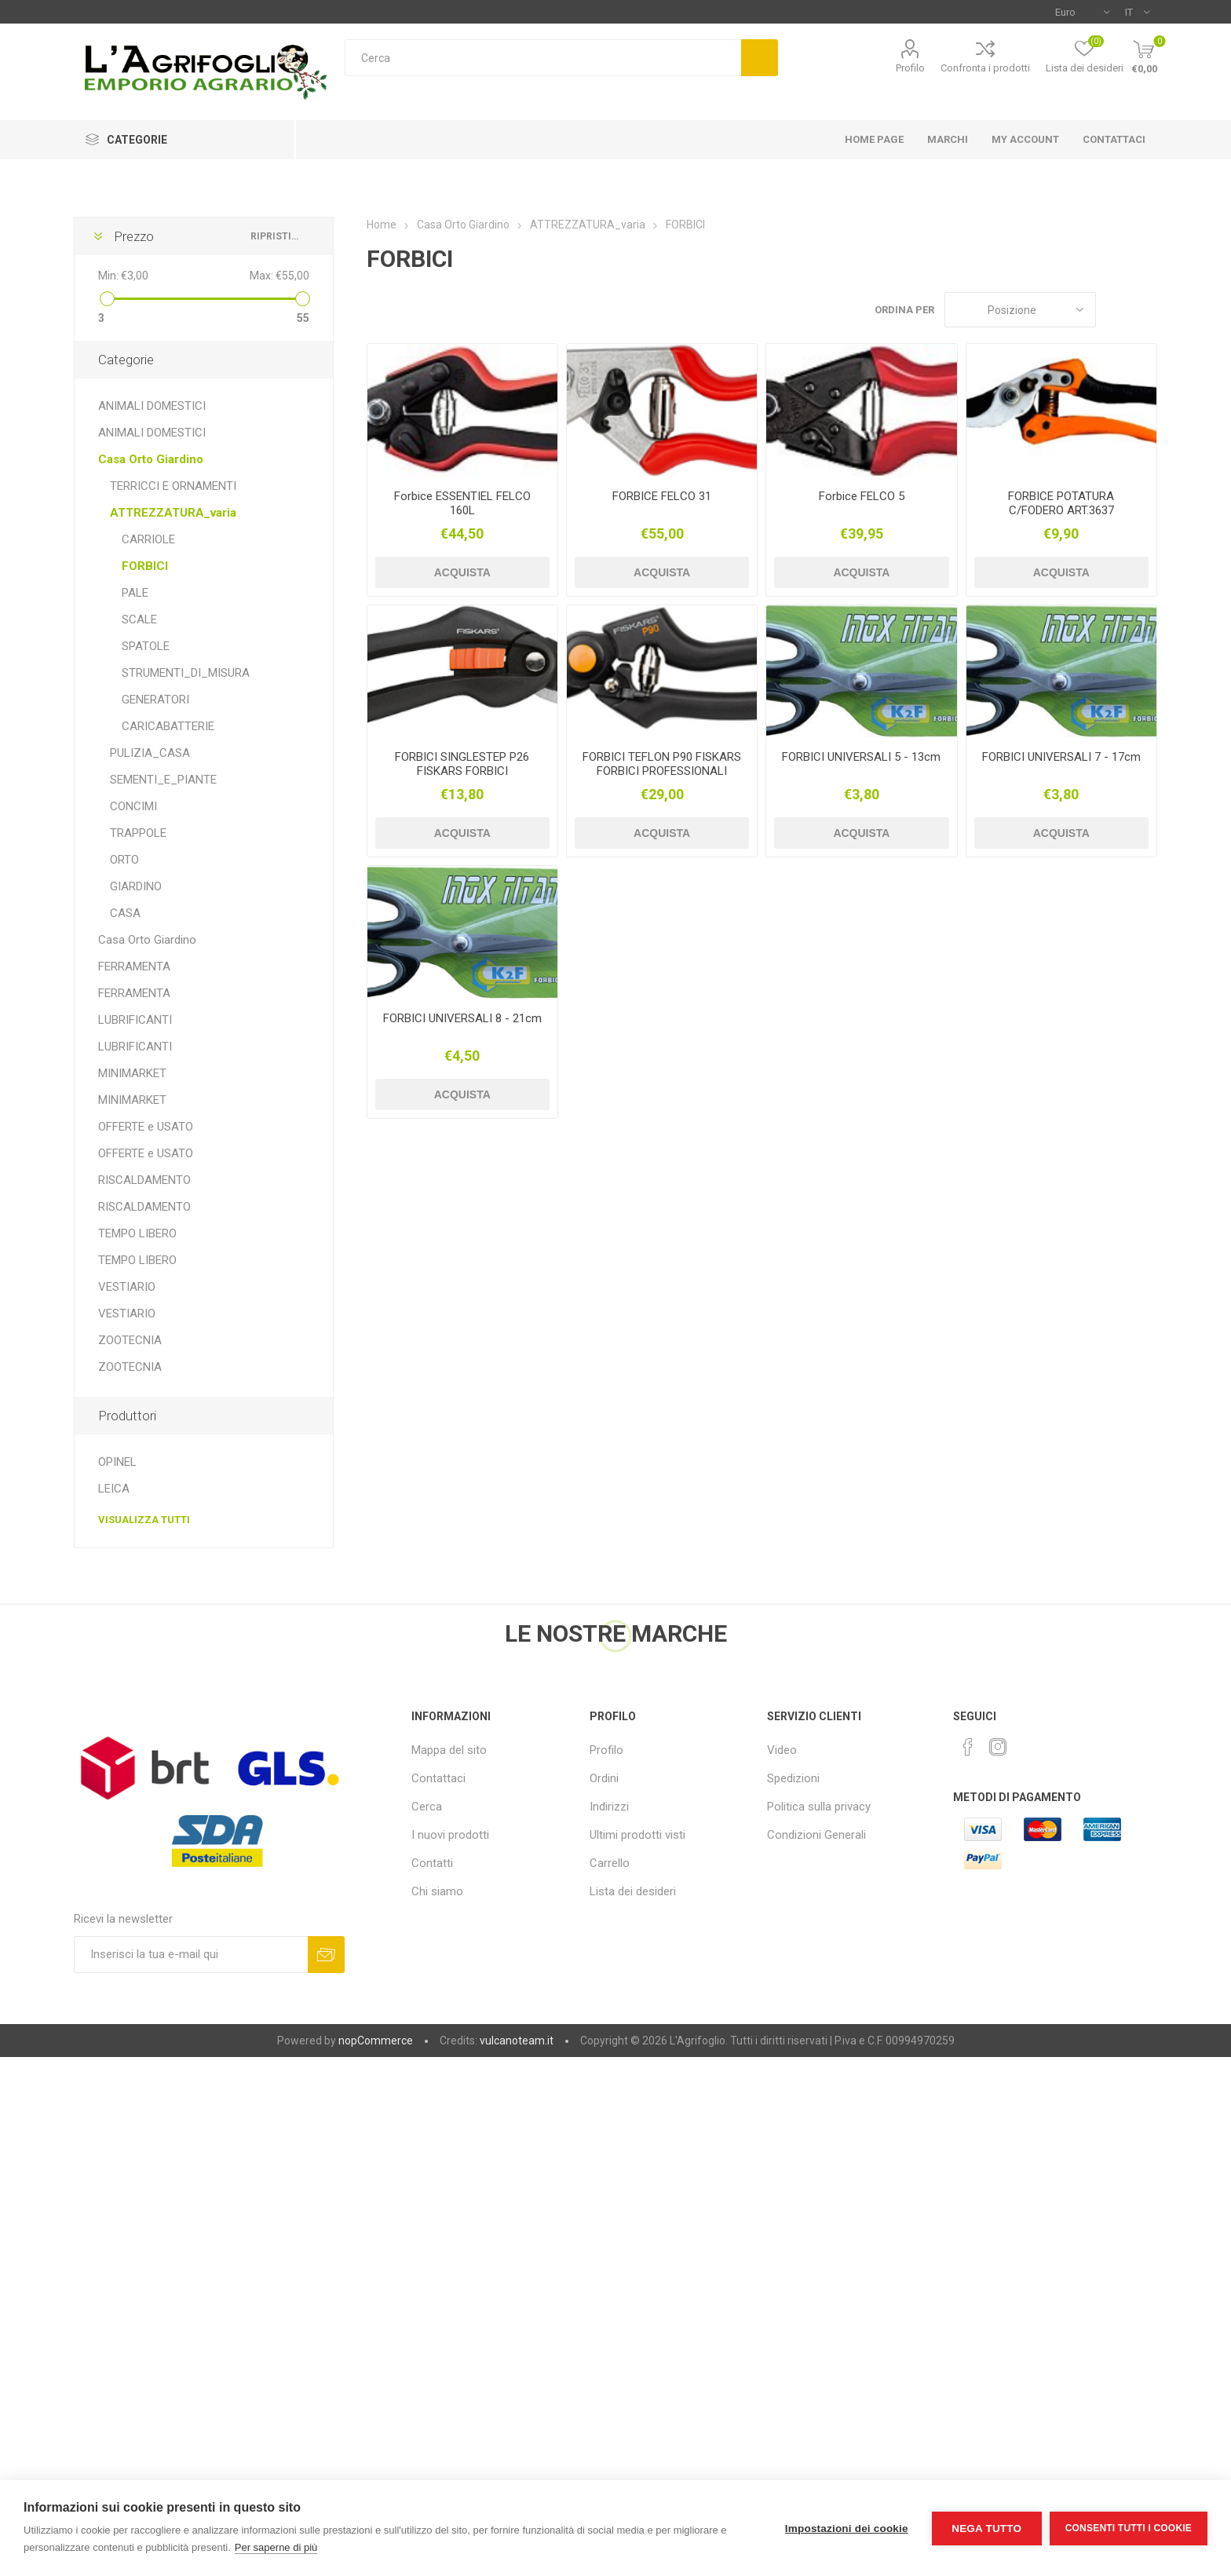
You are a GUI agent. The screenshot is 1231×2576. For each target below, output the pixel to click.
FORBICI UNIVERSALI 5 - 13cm (861, 757)
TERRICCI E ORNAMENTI (173, 486)
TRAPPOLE (138, 833)
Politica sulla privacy (819, 1807)
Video (782, 1750)
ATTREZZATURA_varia (173, 513)
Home (381, 224)
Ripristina (275, 236)
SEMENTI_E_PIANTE (163, 780)
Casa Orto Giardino (150, 459)
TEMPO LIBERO (137, 1233)
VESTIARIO (126, 1287)
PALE (135, 593)
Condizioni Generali (816, 1835)
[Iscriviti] (191, 1954)
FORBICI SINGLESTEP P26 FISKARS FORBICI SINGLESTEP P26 (462, 771)
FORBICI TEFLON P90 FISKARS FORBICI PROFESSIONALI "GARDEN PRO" (662, 771)
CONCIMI (133, 806)
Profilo (910, 68)
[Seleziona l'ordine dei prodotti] (1020, 309)
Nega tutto (986, 2528)
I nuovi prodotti (450, 1835)
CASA (125, 913)
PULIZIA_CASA (150, 753)
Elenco (1145, 309)
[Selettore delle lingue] (1137, 12)
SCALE (139, 619)
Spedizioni (793, 1778)
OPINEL (117, 1462)
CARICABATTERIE (168, 726)
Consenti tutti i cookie (1128, 2528)
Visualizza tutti (144, 1520)
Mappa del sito (449, 1750)
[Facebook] (968, 1746)
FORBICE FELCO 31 (661, 496)
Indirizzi (609, 1807)
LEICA (114, 1489)
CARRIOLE (148, 539)
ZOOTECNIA (130, 1340)
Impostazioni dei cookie (846, 2528)
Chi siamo (437, 1891)
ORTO (124, 860)
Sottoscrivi (326, 1954)
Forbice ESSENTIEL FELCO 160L (462, 503)
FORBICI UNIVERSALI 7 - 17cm (1061, 757)
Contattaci (438, 1778)
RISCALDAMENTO (144, 1180)
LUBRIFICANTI (135, 1020)
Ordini (604, 1778)
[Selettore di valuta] (1082, 12)
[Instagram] (997, 1746)
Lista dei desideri (633, 1891)
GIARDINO (136, 886)
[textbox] (543, 57)
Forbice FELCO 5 (861, 496)
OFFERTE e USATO (145, 1127)
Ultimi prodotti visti (637, 1835)
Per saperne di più (276, 2547)
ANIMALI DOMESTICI (152, 406)
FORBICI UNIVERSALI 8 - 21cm (462, 1018)
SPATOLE (146, 646)
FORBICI (145, 566)
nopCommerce (375, 2040)
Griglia (1115, 309)
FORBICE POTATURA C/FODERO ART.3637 (1061, 503)
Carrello (610, 1863)
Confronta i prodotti (985, 68)
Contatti (432, 1863)
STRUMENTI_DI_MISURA (186, 673)
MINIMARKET (132, 1073)
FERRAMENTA (134, 966)
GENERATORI (155, 699)
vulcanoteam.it (516, 2040)
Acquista (462, 572)
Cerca (759, 57)
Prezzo (134, 236)
